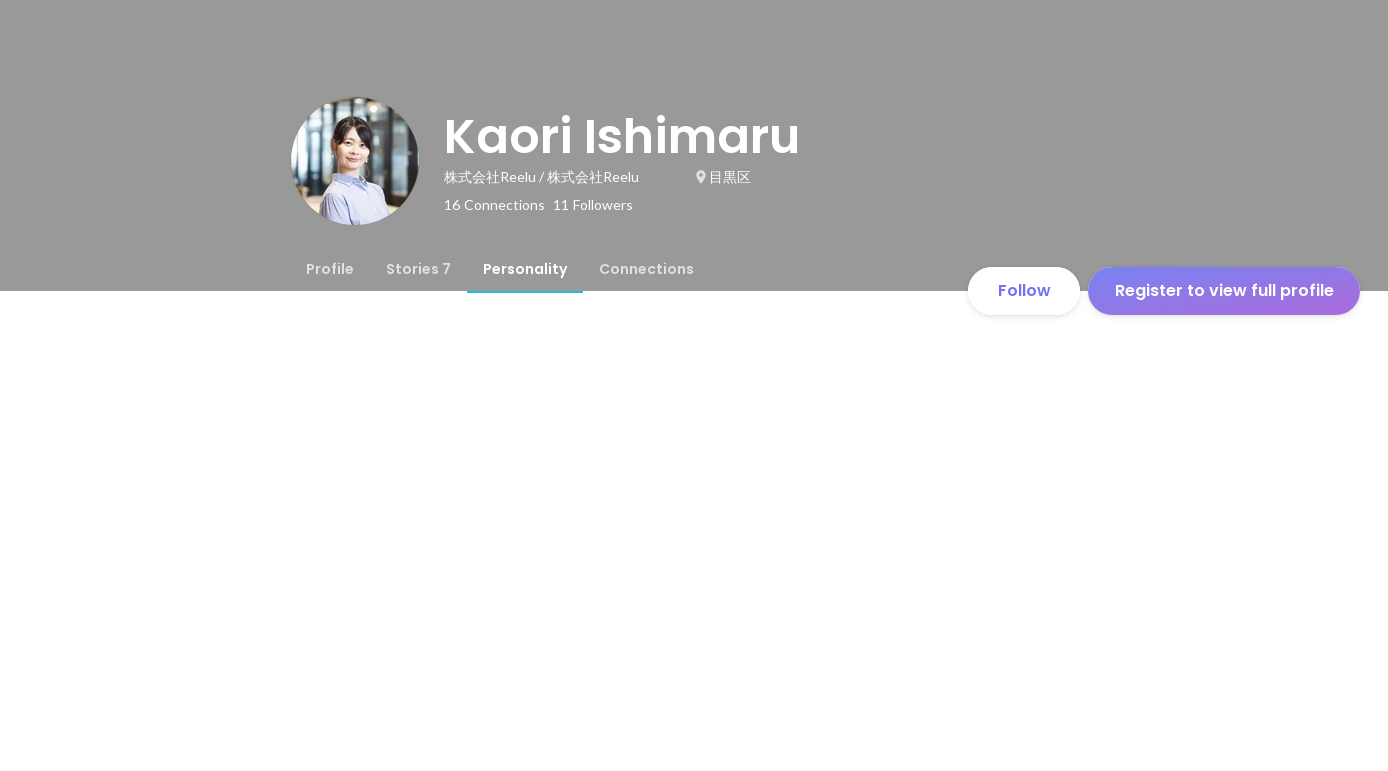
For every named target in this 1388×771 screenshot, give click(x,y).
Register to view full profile (1224, 290)
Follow (1024, 290)
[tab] (330, 269)
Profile (330, 269)
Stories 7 (418, 269)
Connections (646, 269)
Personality (525, 269)
